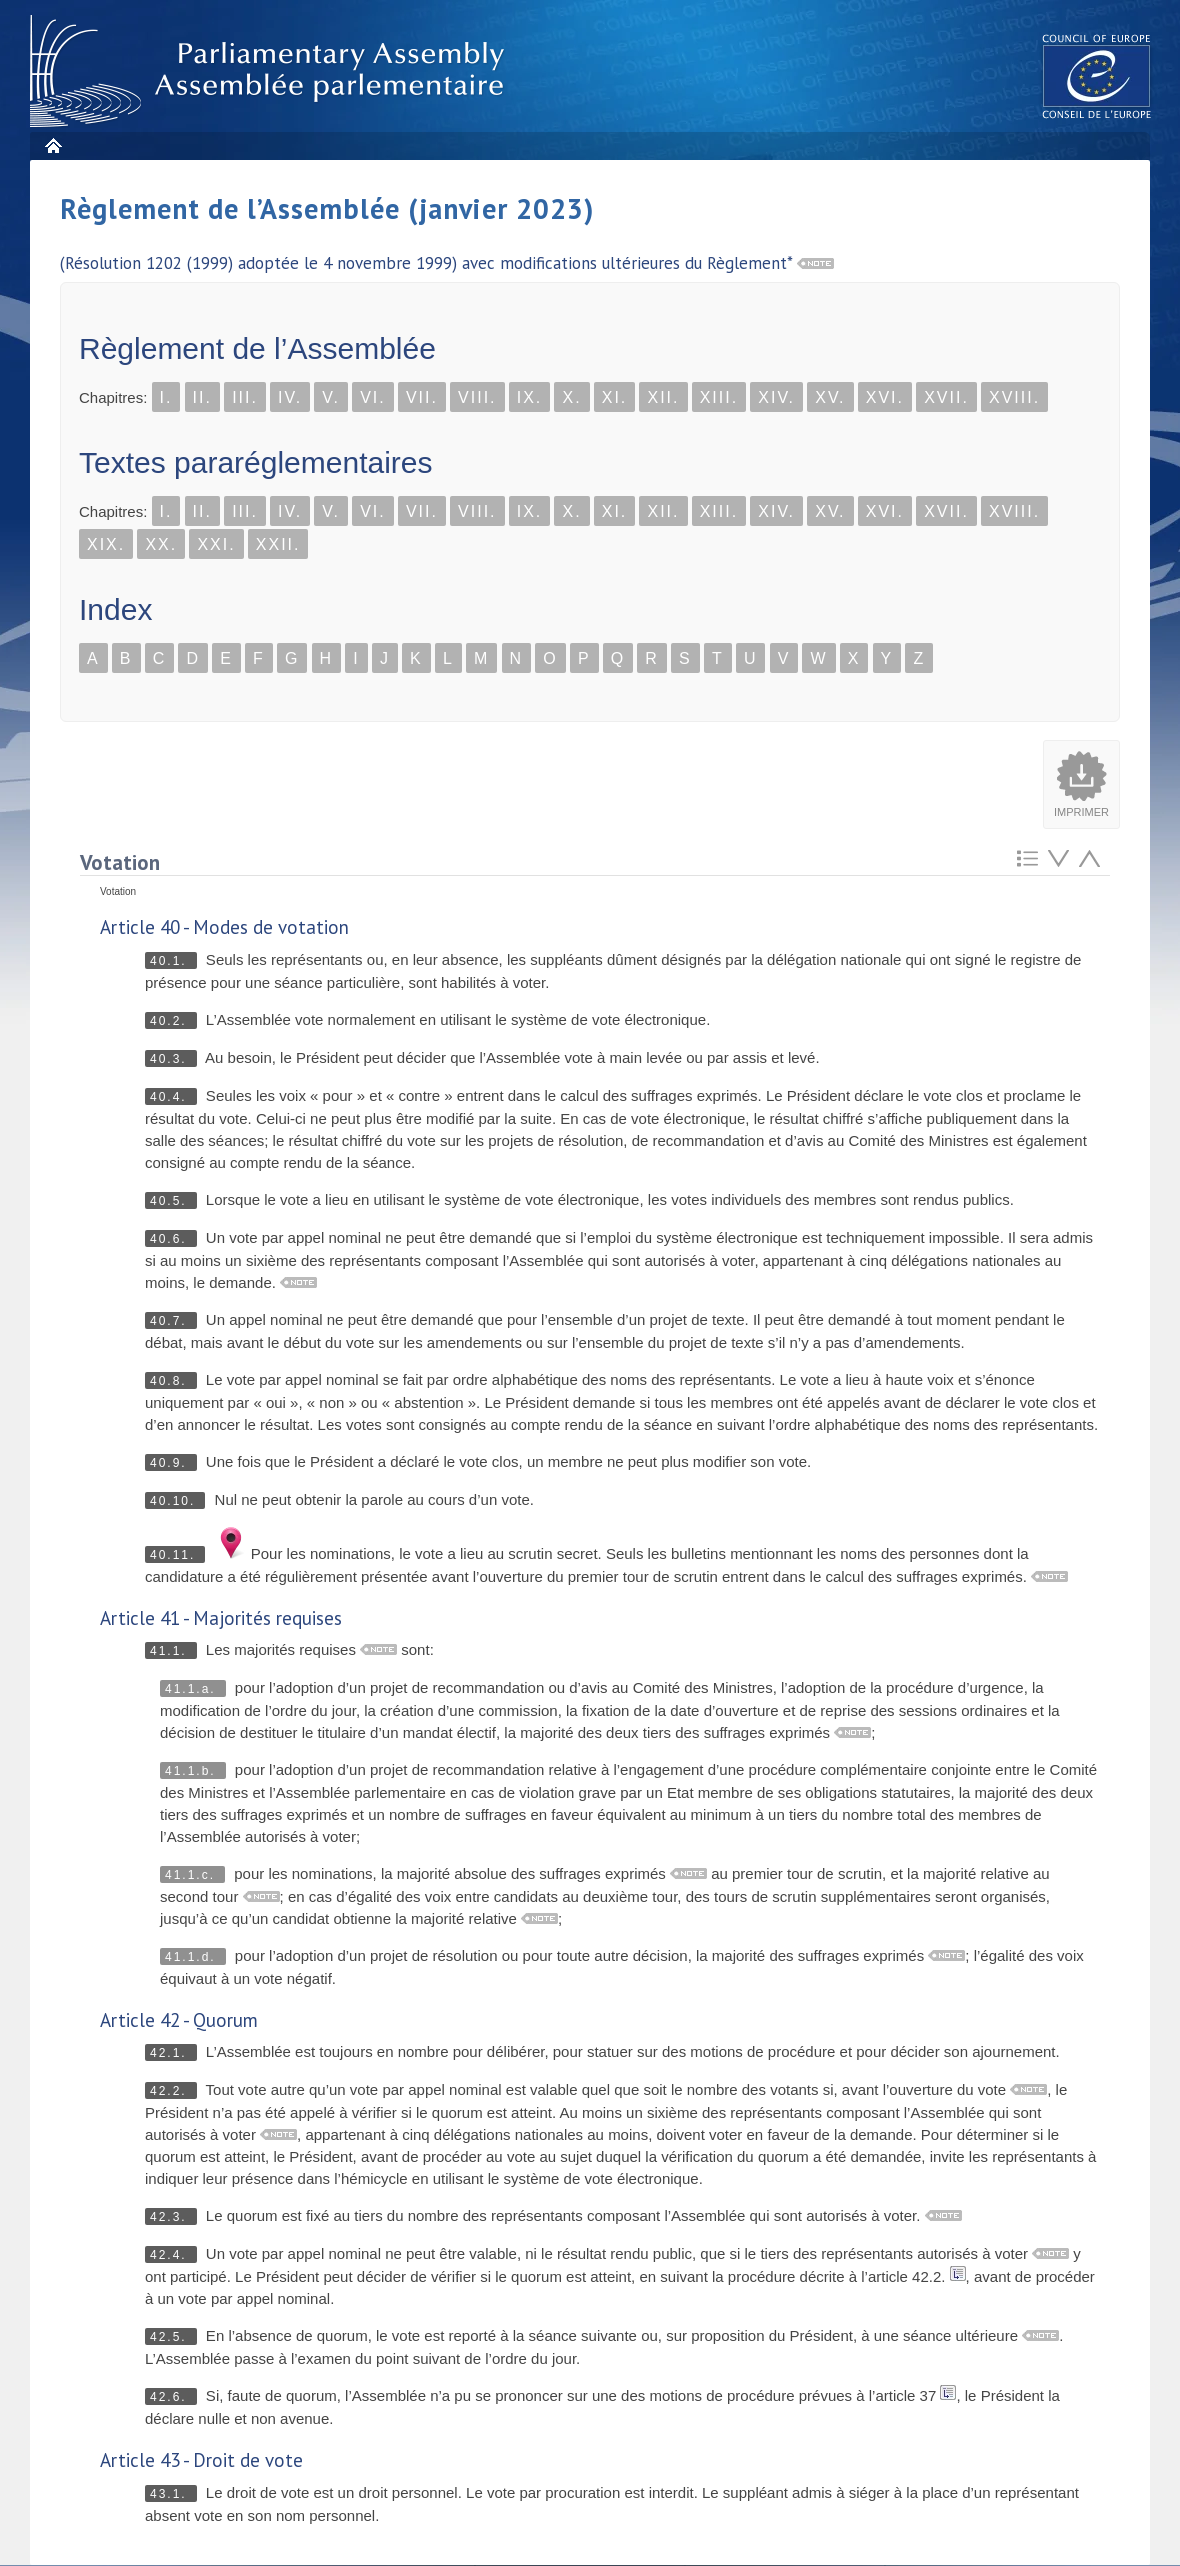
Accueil (52, 145)
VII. (422, 397)
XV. (830, 397)
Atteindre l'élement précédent (1089, 858)
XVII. (946, 397)
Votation (120, 862)
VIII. (477, 397)
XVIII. (1014, 397)
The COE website (1097, 75)
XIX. (106, 544)
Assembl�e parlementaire (271, 71)
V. (331, 397)
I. (166, 397)
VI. (373, 397)
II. (202, 397)
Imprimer (1081, 812)
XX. (161, 544)
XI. (615, 397)
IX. (530, 397)
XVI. (885, 397)
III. (245, 397)
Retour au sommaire (1027, 858)
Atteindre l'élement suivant (1058, 858)
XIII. (719, 397)
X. (571, 397)
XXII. (278, 544)
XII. (663, 397)
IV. (290, 397)
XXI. (216, 544)
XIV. (776, 397)
